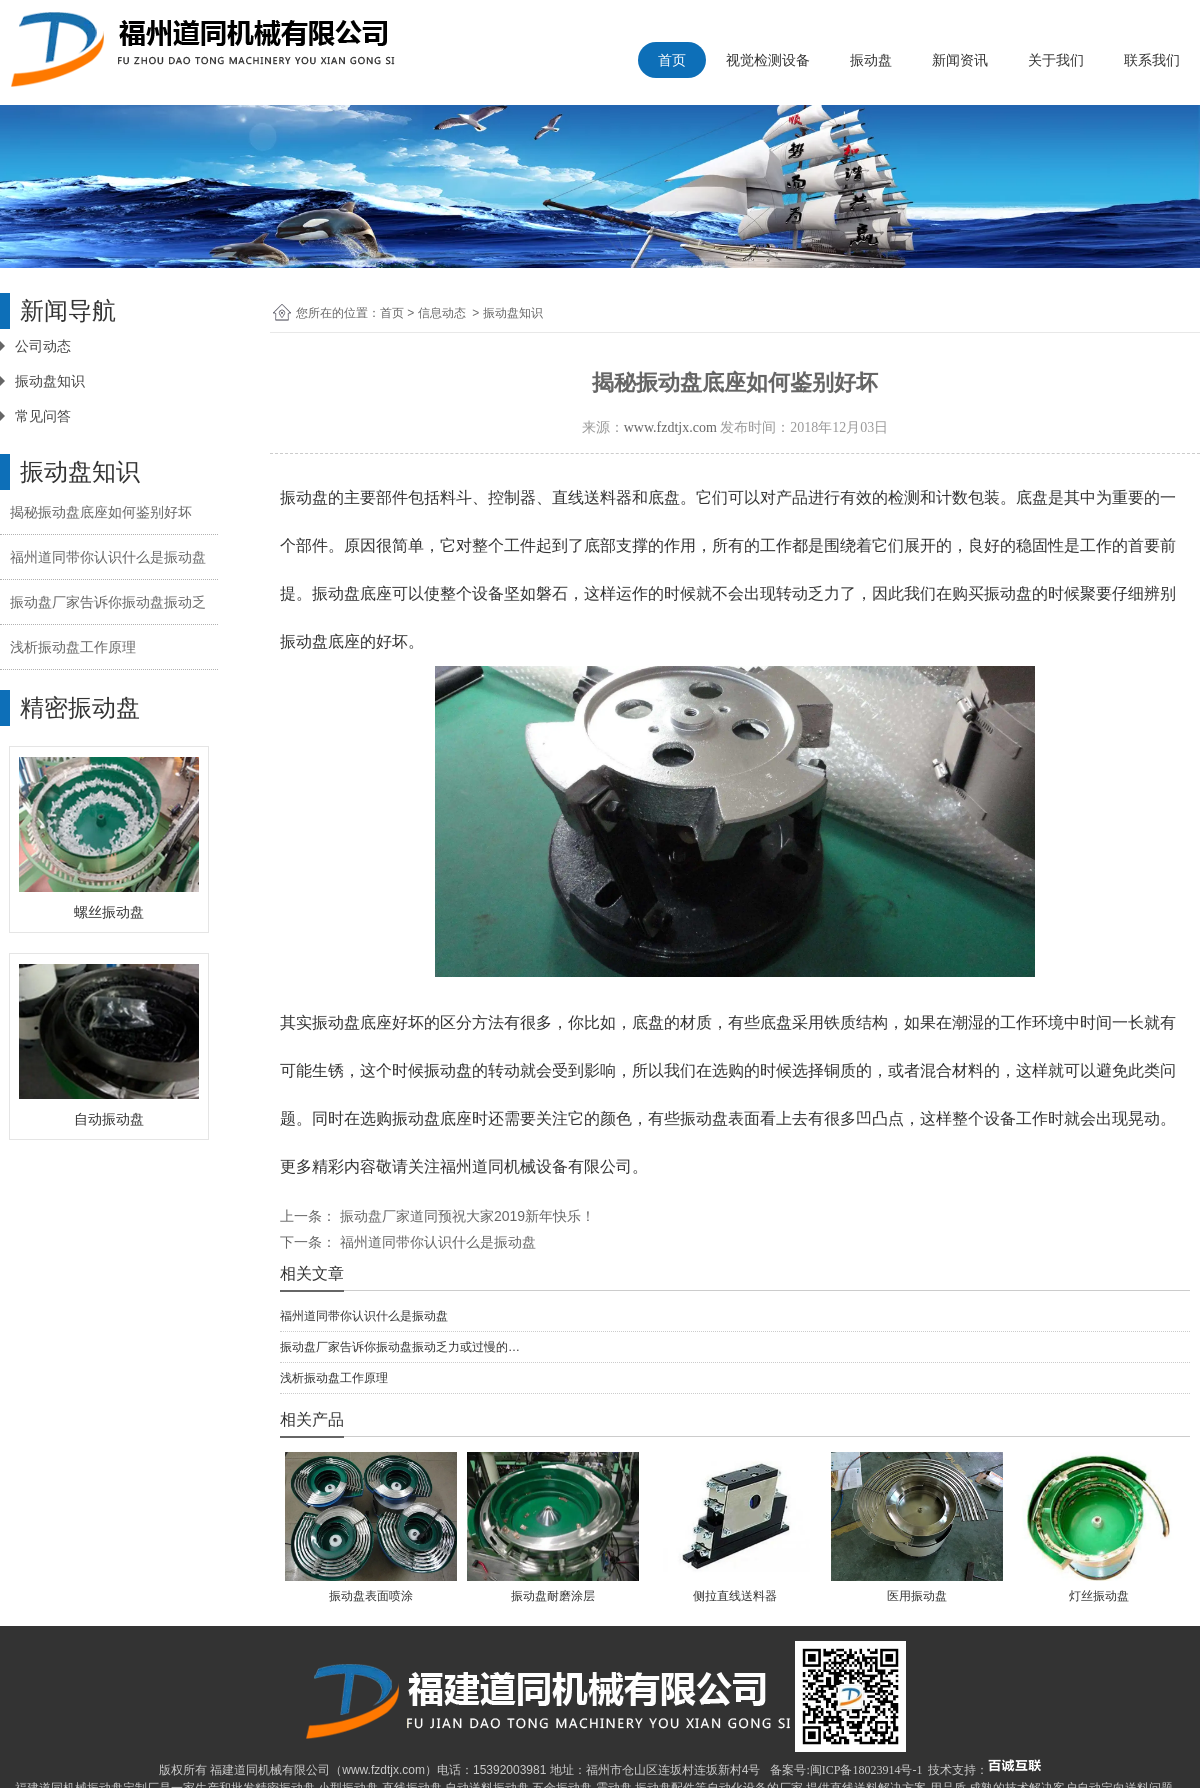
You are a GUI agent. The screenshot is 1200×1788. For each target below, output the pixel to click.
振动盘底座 (320, 641)
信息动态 (442, 313)
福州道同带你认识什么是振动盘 (108, 557)
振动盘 (871, 60)
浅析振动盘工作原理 (73, 647)
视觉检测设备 (768, 60)
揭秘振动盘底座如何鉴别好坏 (101, 512)
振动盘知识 (50, 381)
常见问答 (43, 416)
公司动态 (43, 346)
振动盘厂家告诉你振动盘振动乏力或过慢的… (400, 1347)
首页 (672, 60)
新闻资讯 (960, 60)
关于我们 (1056, 60)
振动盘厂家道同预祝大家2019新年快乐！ (465, 1216)
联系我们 (1152, 60)
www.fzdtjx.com (670, 427)
